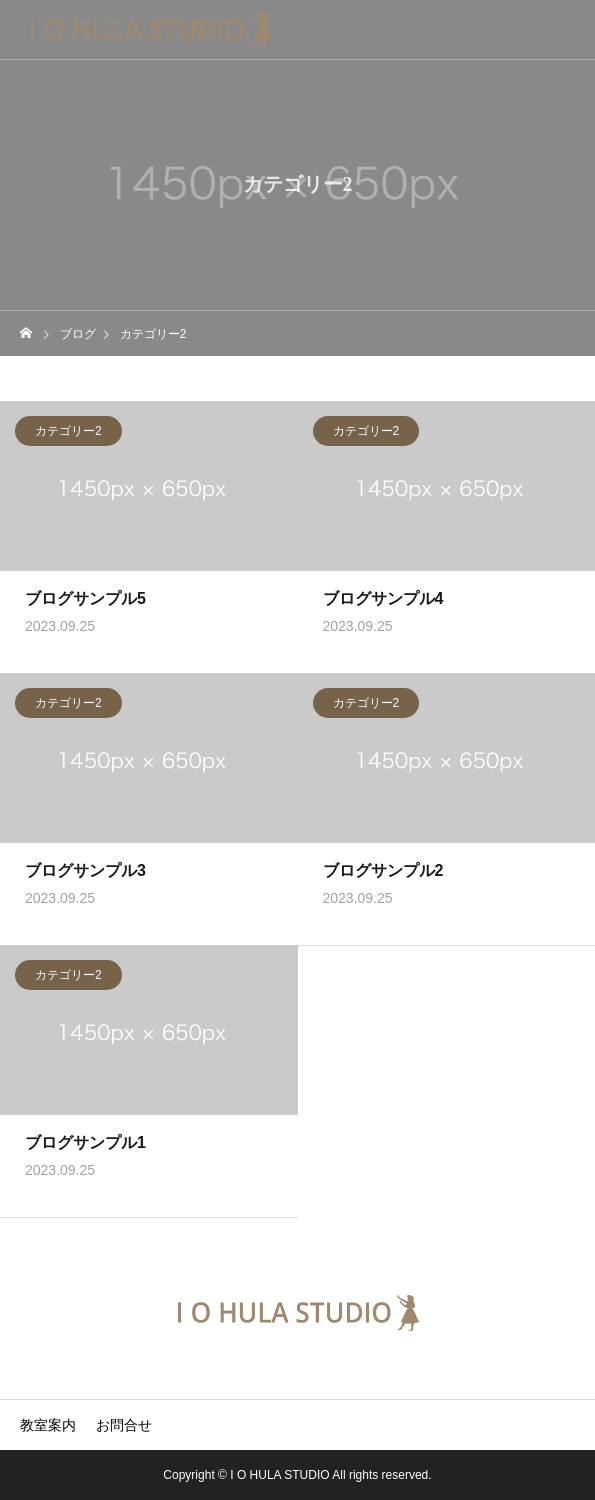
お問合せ (124, 1425)
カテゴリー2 (68, 433)
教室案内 (48, 1425)
